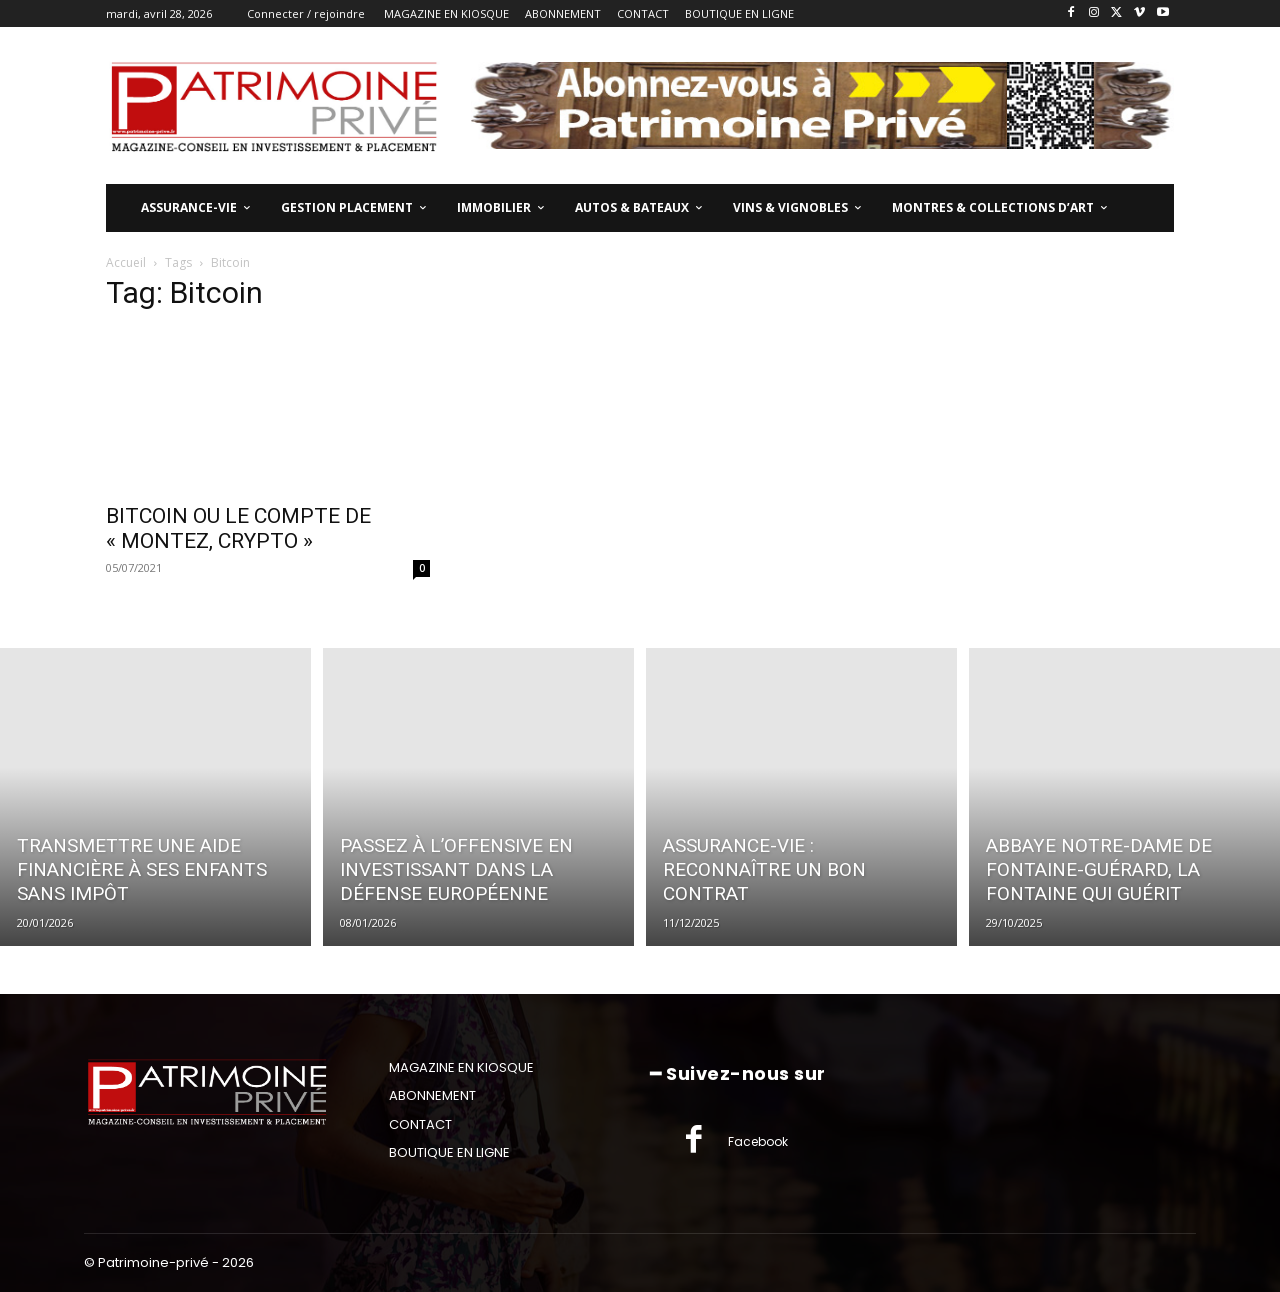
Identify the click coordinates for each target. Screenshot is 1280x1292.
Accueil (126, 262)
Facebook (758, 1141)
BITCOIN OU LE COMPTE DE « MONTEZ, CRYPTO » (238, 528)
